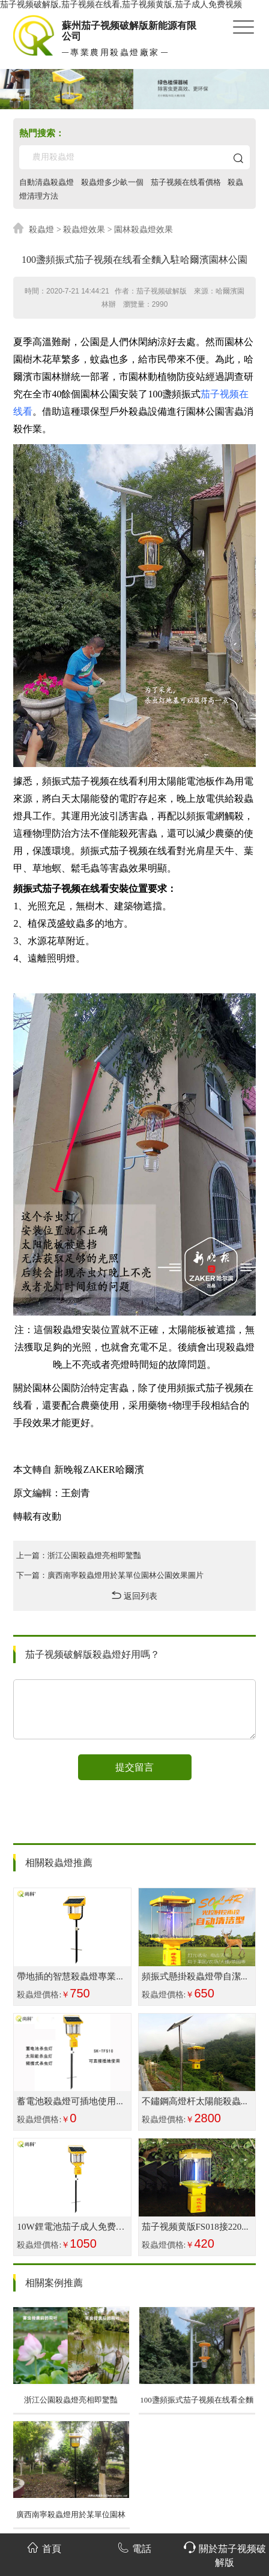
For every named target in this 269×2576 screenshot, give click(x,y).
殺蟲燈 (41, 228)
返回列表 (134, 1594)
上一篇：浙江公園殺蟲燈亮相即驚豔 (78, 1554)
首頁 (44, 2547)
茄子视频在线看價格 (185, 181)
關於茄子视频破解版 (225, 2554)
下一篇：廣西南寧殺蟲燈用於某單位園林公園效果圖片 (110, 1573)
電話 (134, 2547)
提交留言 (134, 1767)
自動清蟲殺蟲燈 (46, 181)
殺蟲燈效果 (84, 228)
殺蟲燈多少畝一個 (112, 181)
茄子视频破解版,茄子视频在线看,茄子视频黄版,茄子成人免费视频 (121, 4)
